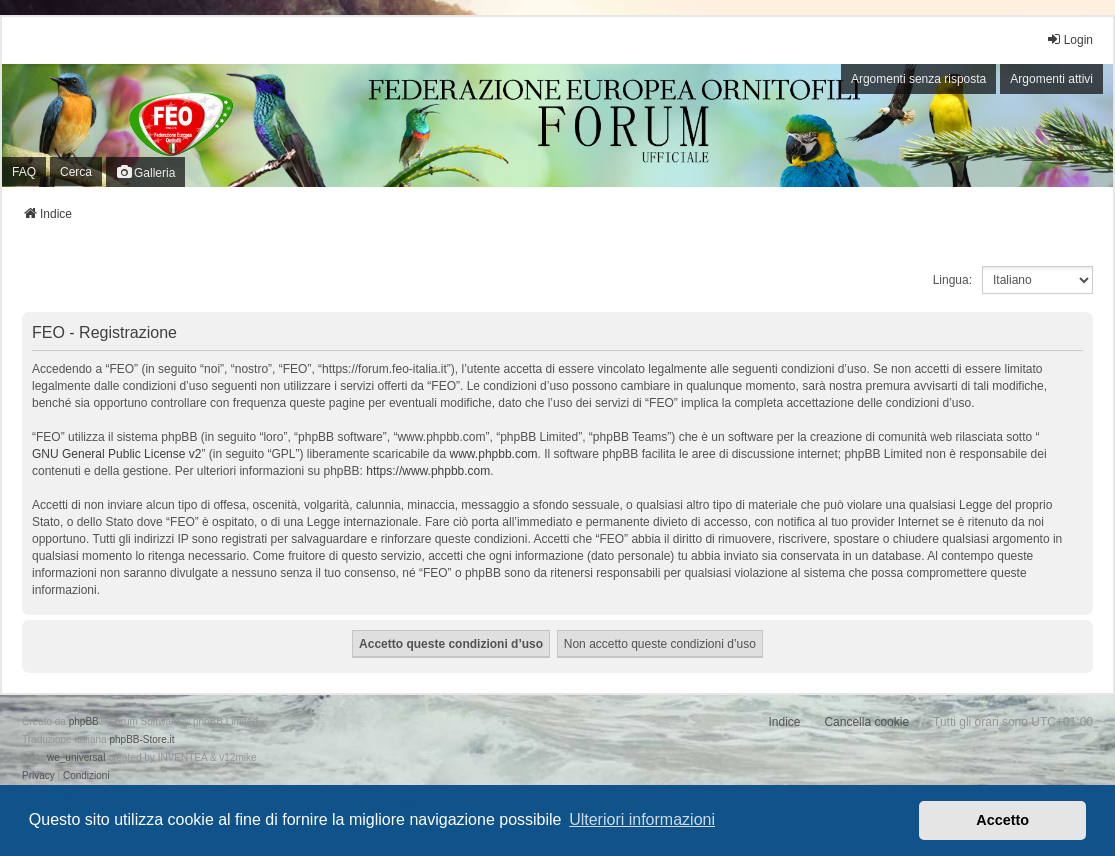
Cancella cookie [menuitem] (866, 722)
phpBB (84, 721)
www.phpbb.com (494, 454)
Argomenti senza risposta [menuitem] (918, 79)
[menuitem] (38, 776)
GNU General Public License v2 (116, 454)
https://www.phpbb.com (428, 471)
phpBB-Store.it (141, 739)
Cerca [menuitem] (76, 172)
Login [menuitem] (1069, 39)
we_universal (76, 757)
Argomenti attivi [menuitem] (1051, 79)
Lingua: (952, 280)
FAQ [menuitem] (24, 172)
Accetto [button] (1002, 820)
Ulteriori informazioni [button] (642, 819)
